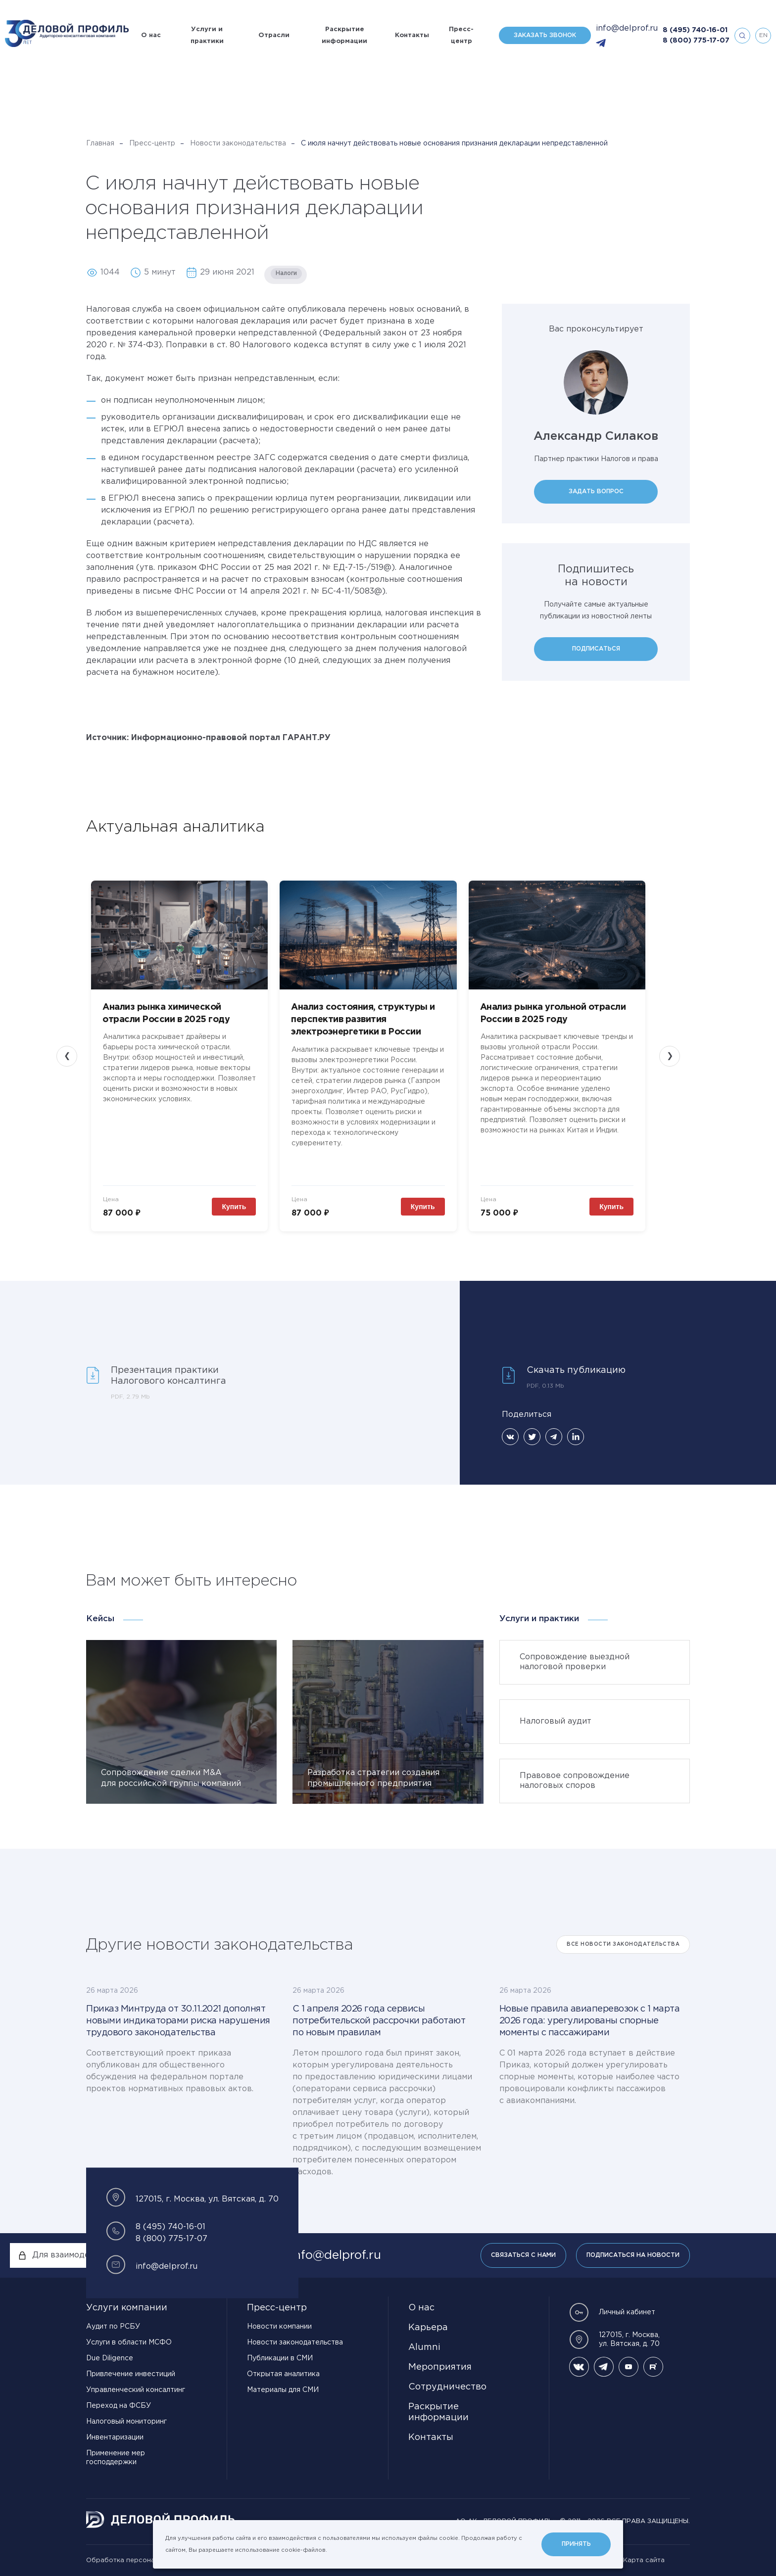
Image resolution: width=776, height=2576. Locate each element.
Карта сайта (644, 2560)
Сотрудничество (447, 2387)
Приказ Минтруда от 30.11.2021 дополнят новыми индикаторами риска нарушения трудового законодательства (178, 2021)
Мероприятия (440, 2367)
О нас (151, 35)
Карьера (428, 2328)
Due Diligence (109, 2358)
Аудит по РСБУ (113, 2327)
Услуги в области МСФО (129, 2342)
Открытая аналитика (283, 2374)
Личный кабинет (612, 2312)
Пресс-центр (461, 35)
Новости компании (279, 2327)
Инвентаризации (115, 2437)
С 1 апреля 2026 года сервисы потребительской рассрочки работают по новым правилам (378, 2021)
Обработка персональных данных (143, 2560)
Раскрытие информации (344, 35)
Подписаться (596, 649)
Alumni (424, 2347)
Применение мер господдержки (115, 2457)
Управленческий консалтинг (135, 2390)
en (763, 35)
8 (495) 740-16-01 (695, 30)
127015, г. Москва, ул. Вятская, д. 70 (614, 2339)
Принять (576, 2544)
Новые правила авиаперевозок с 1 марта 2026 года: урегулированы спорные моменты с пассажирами (589, 2021)
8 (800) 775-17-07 (696, 41)
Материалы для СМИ (283, 2390)
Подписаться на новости (632, 2255)
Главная (100, 143)
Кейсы (100, 1619)
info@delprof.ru (627, 28)
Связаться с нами (523, 2255)
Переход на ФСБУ (118, 2406)
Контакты (412, 35)
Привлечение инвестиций (130, 2374)
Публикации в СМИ (280, 2358)
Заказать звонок (545, 35)
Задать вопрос (596, 491)
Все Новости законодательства (623, 1944)
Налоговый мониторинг (126, 2422)
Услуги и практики (207, 35)
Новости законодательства (238, 143)
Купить (234, 1207)
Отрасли (274, 35)
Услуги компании (126, 2308)
